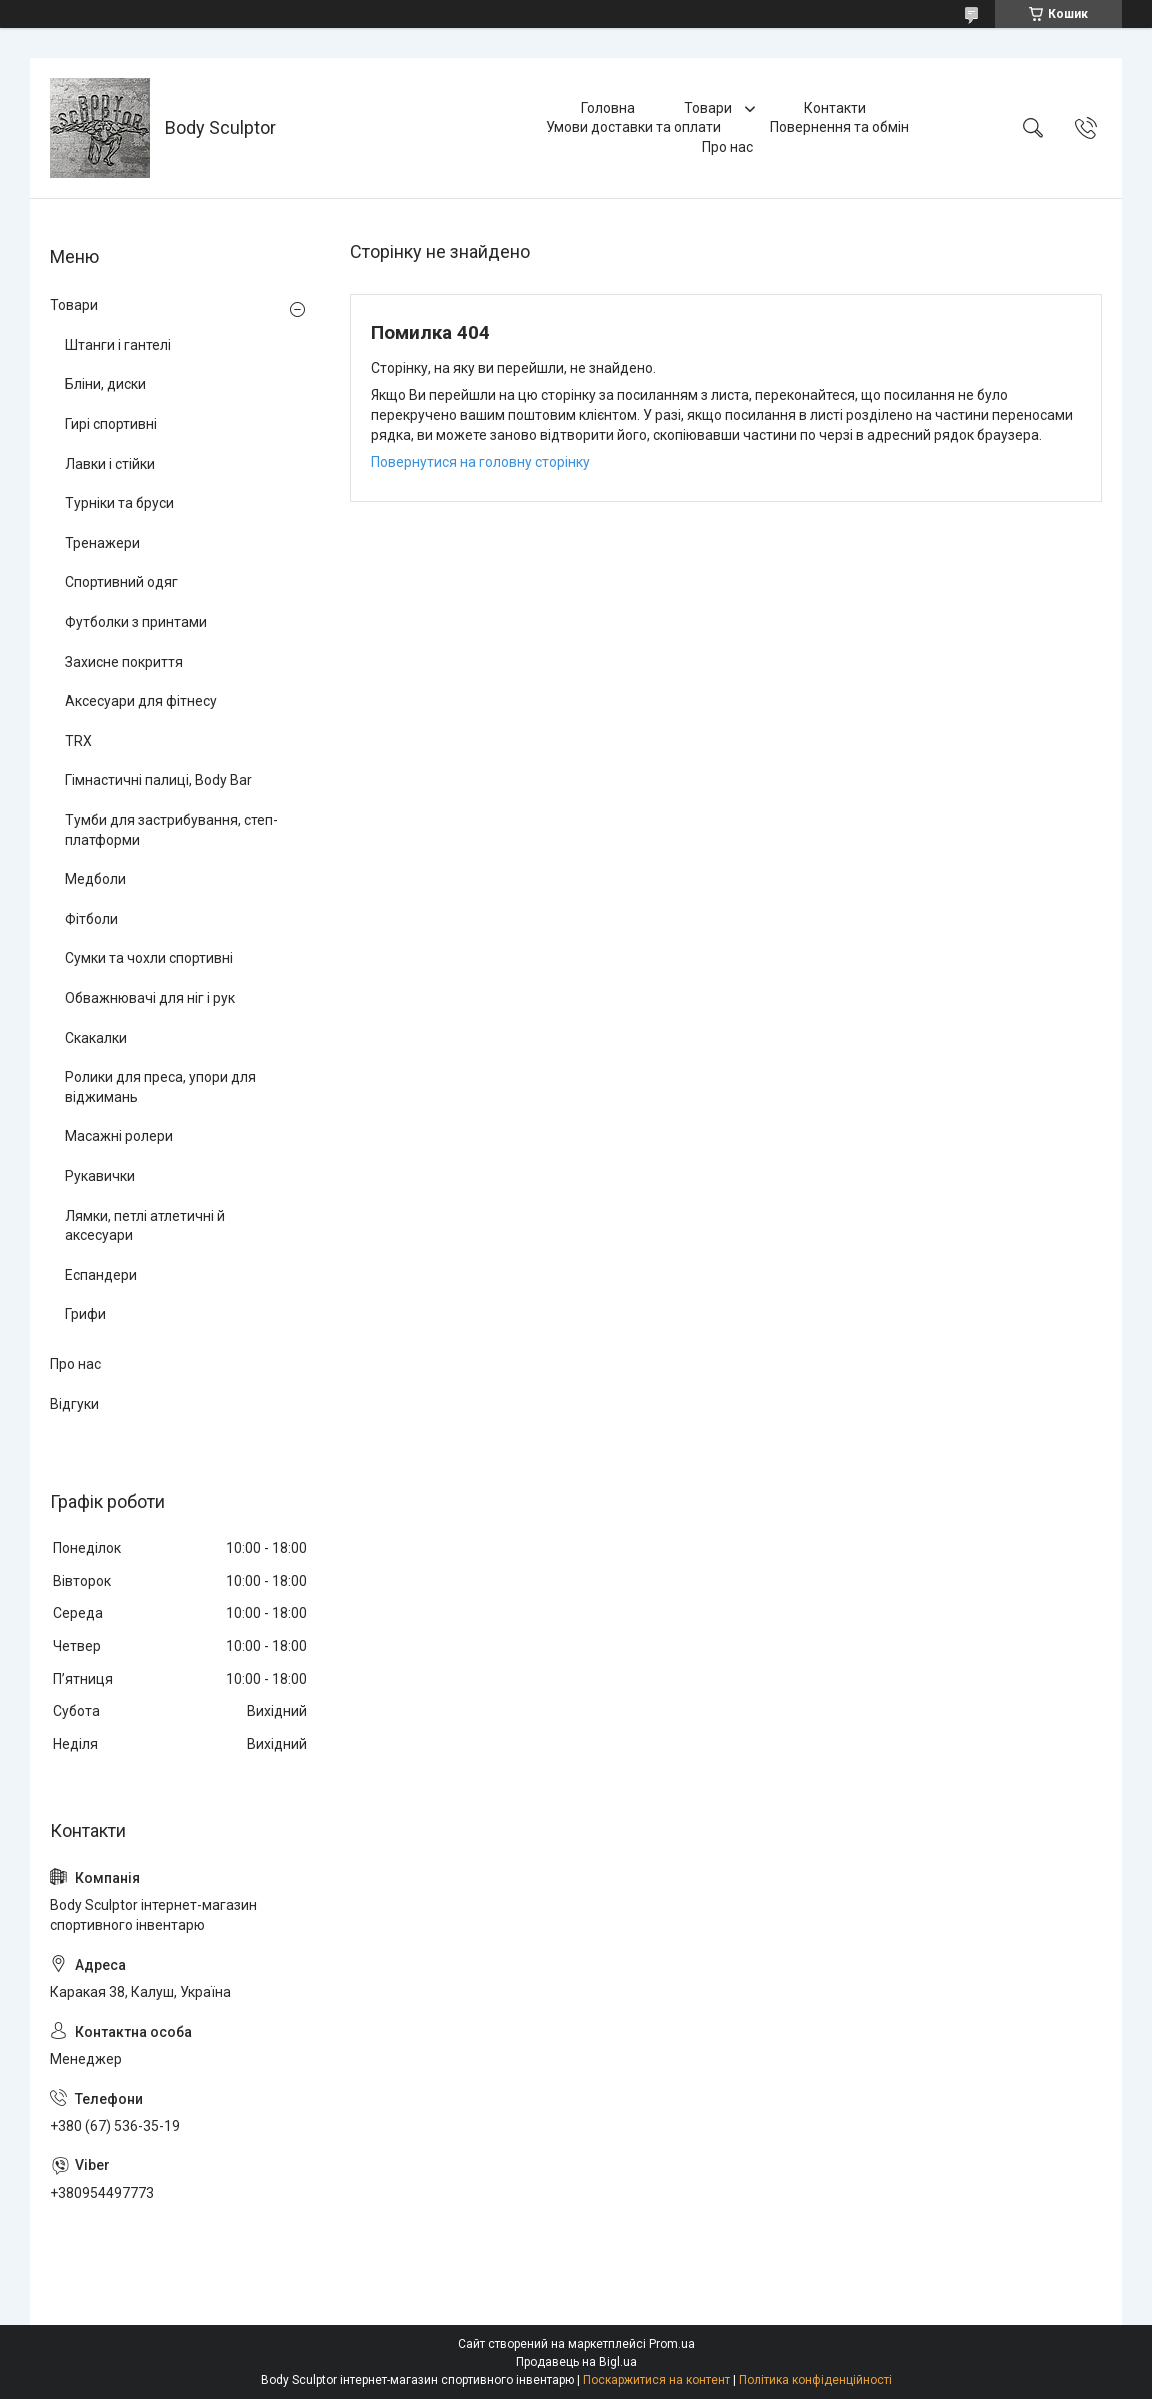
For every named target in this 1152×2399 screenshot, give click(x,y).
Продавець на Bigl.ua (576, 2362)
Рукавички (100, 1176)
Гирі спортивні (111, 424)
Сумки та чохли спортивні (149, 958)
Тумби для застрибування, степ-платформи (171, 830)
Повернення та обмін (839, 127)
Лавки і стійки (110, 464)
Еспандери (101, 1275)
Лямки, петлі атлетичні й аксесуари (145, 1226)
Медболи (95, 879)
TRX (78, 741)
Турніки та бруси (119, 503)
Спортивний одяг (121, 582)
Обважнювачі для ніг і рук (150, 998)
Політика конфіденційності (815, 2380)
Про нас (727, 147)
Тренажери (102, 543)
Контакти (835, 108)
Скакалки (96, 1038)
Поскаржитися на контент (656, 2380)
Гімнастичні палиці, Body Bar (158, 780)
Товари (709, 108)
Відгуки (74, 1404)
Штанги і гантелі (118, 345)
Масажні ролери (119, 1136)
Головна (608, 108)
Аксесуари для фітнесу (141, 701)
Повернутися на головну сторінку (480, 462)
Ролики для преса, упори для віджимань (160, 1087)
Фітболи (91, 919)
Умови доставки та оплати (633, 127)
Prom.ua (672, 2344)
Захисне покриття (124, 662)
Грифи (85, 1314)
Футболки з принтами (136, 622)
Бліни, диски (105, 384)
